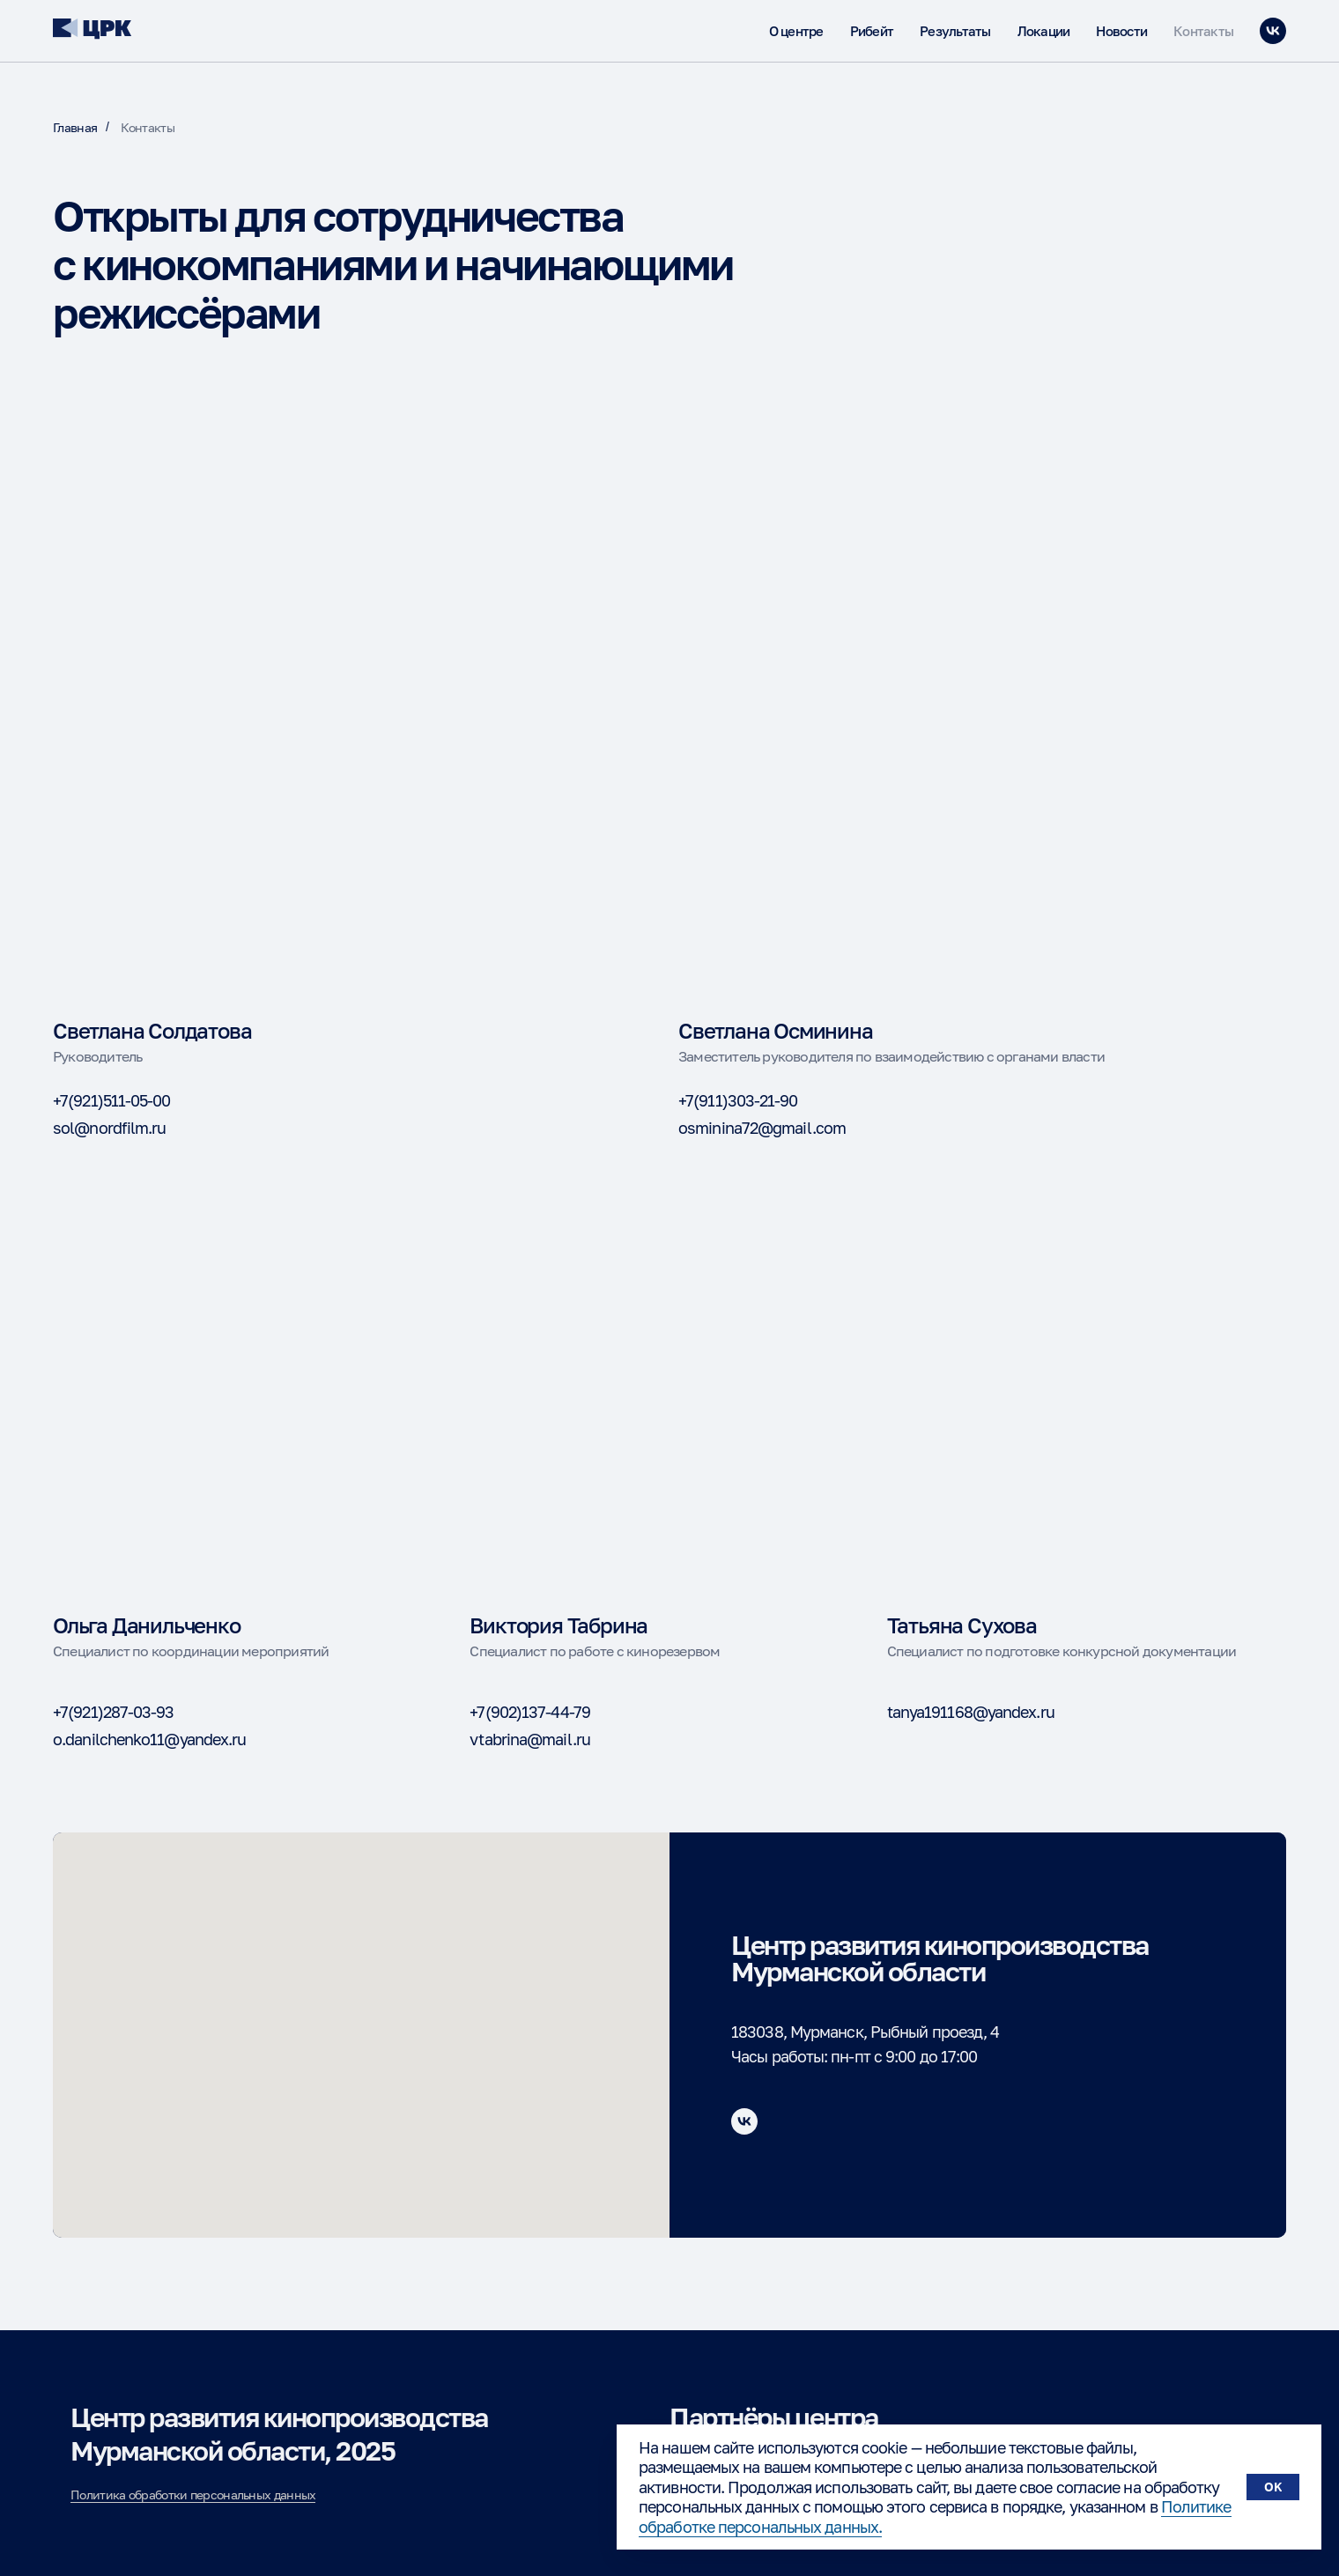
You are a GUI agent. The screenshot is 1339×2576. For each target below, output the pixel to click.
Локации (1043, 31)
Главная (75, 127)
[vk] (1273, 31)
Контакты (1203, 31)
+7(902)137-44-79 (530, 1711)
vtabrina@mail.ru (530, 1739)
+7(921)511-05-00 (112, 1100)
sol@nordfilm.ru (109, 1127)
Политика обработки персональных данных (192, 2494)
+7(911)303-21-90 (738, 1100)
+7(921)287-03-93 (113, 1711)
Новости (1121, 31)
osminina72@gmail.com (762, 1127)
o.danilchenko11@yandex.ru (150, 1739)
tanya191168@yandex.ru (970, 1711)
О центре (796, 31)
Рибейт (872, 31)
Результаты (955, 31)
